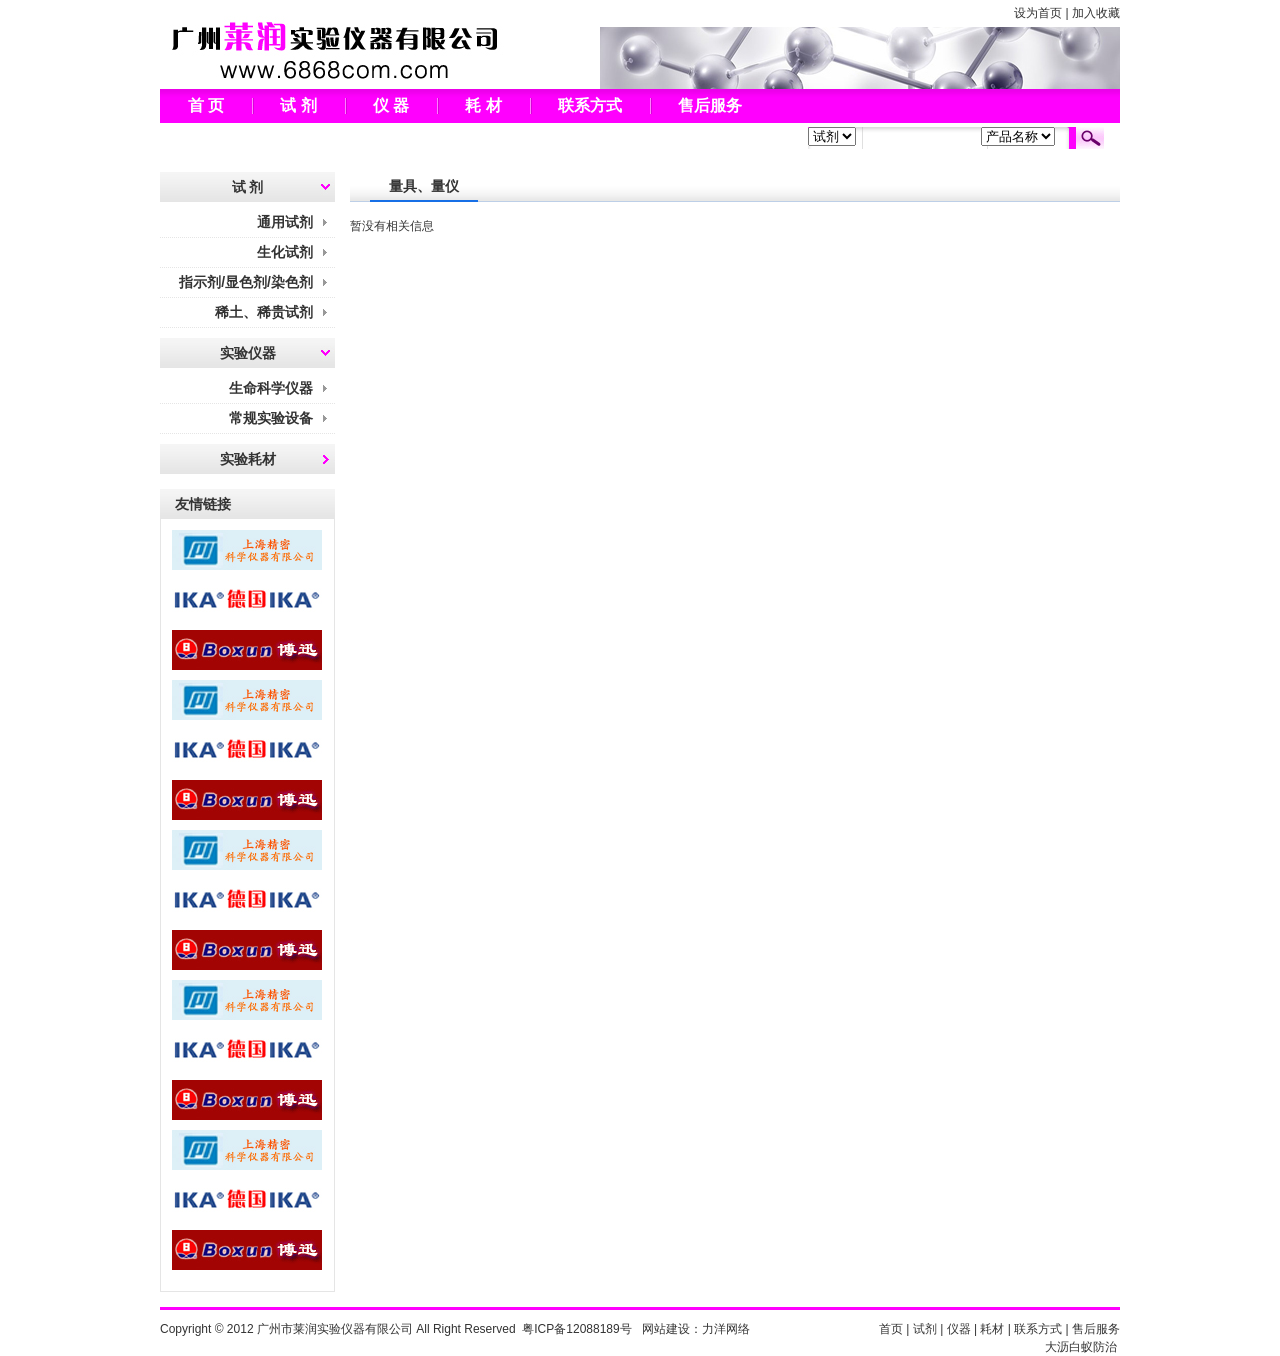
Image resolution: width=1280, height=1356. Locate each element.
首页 (891, 1329)
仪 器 (391, 105)
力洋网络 (726, 1329)
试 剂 (298, 105)
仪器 (959, 1329)
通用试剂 (285, 222)
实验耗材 (248, 459)
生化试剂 (285, 252)
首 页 (206, 105)
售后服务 (710, 105)
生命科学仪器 (271, 388)
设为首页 (1038, 13)
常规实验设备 (271, 418)
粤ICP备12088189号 (576, 1329)
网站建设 (666, 1329)
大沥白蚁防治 (1081, 1347)
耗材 (992, 1329)
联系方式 (590, 105)
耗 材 (483, 105)
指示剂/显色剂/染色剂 (246, 282)
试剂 (925, 1329)
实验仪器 (248, 353)
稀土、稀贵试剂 (264, 312)
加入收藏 (1096, 13)
